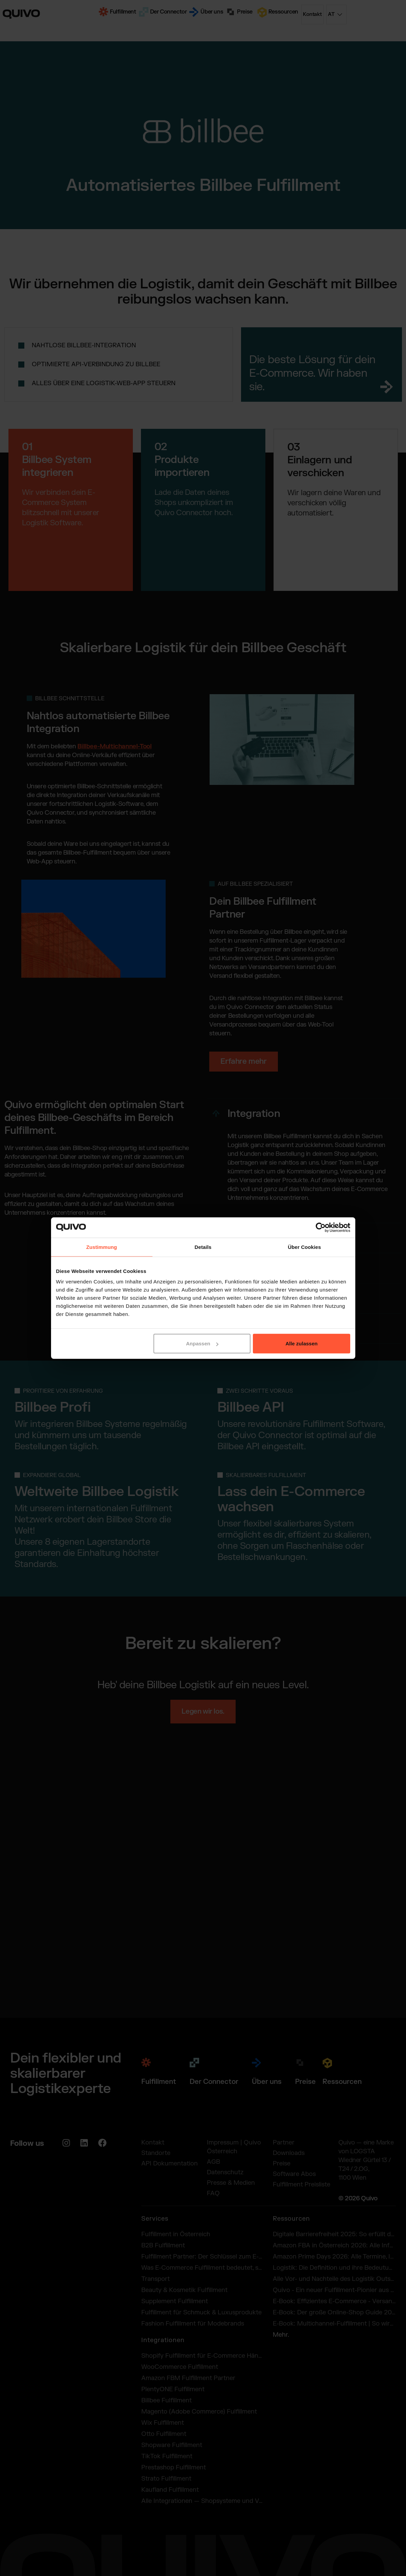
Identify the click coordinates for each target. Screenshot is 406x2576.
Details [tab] (203, 1247)
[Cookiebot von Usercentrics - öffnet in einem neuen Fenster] (320, 1227)
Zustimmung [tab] (101, 1247)
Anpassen (202, 1343)
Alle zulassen (301, 1343)
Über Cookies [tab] (304, 1247)
